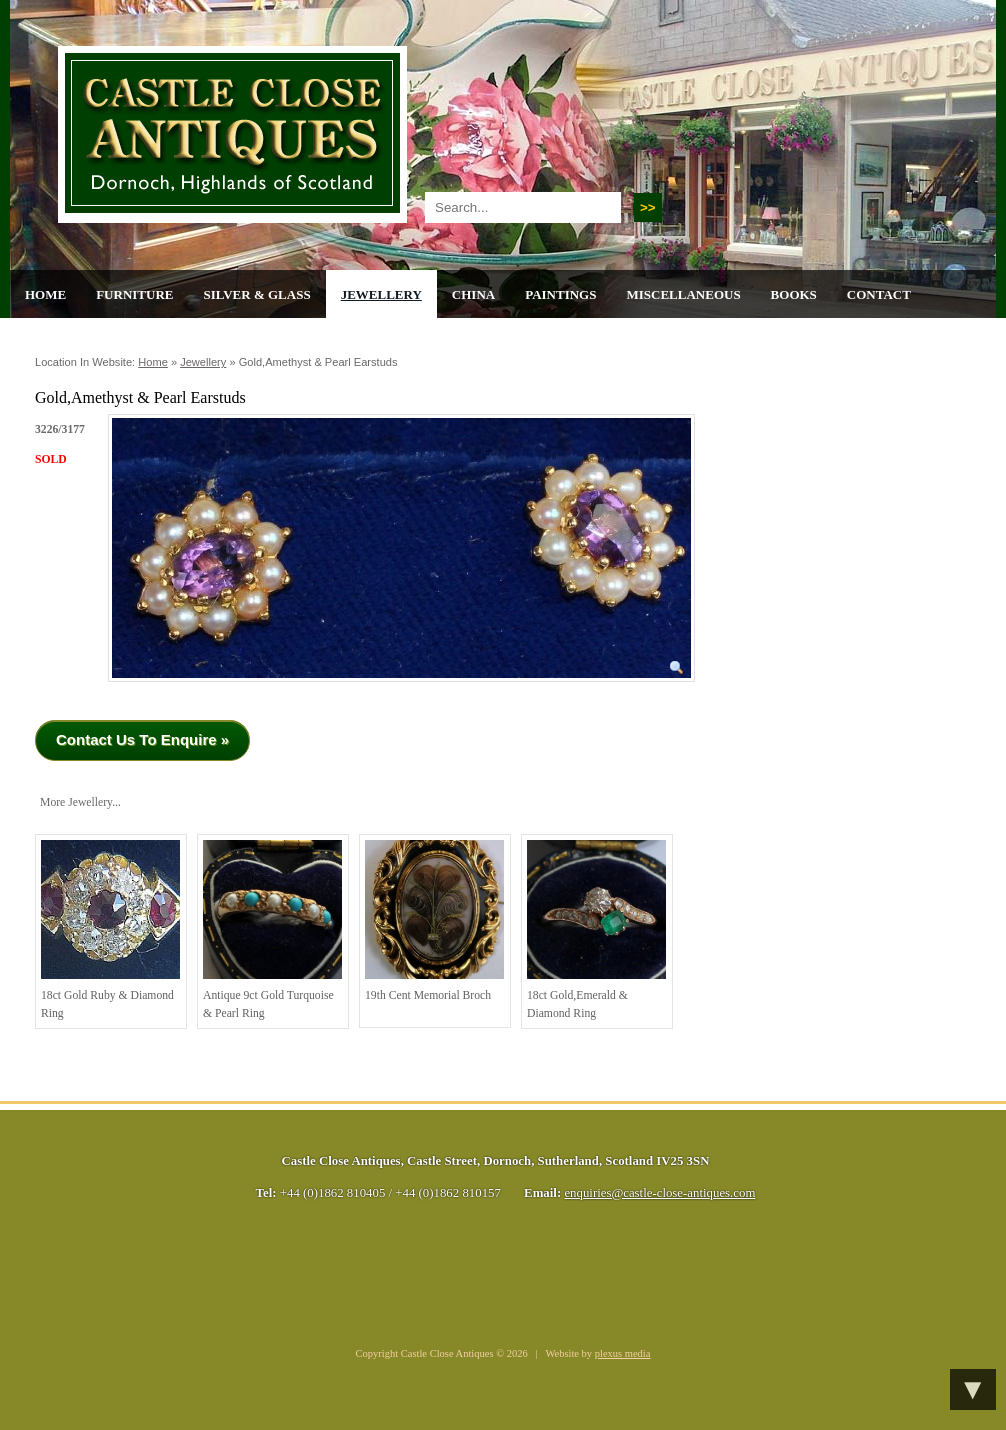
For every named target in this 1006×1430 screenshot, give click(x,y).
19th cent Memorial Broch (434, 921)
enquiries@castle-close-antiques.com (659, 1193)
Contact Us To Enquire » (142, 739)
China (473, 294)
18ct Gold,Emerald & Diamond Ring (596, 930)
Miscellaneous (683, 294)
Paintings (560, 294)
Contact (879, 294)
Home (45, 294)
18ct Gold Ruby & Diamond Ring (110, 930)
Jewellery (381, 294)
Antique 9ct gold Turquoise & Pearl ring (272, 930)
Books (794, 294)
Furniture (134, 294)
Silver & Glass (256, 294)
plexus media (623, 1353)
